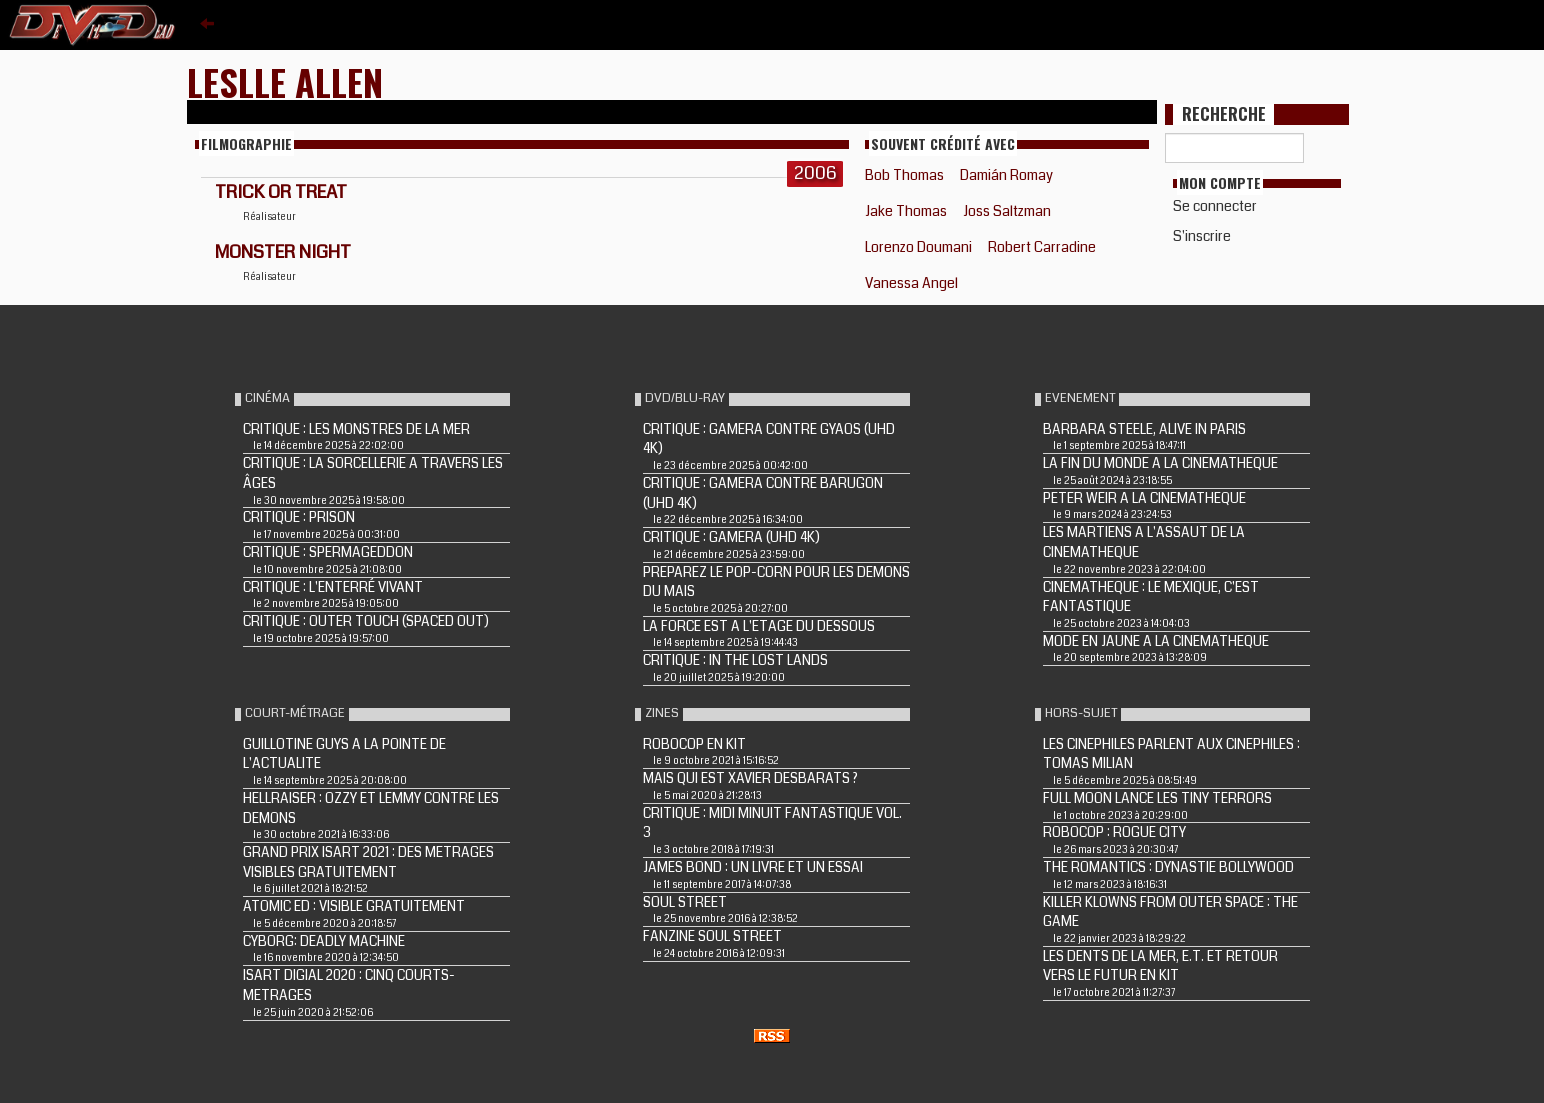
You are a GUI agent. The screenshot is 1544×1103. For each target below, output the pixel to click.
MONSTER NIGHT (283, 252)
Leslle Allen (285, 81)
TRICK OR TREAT (281, 192)
